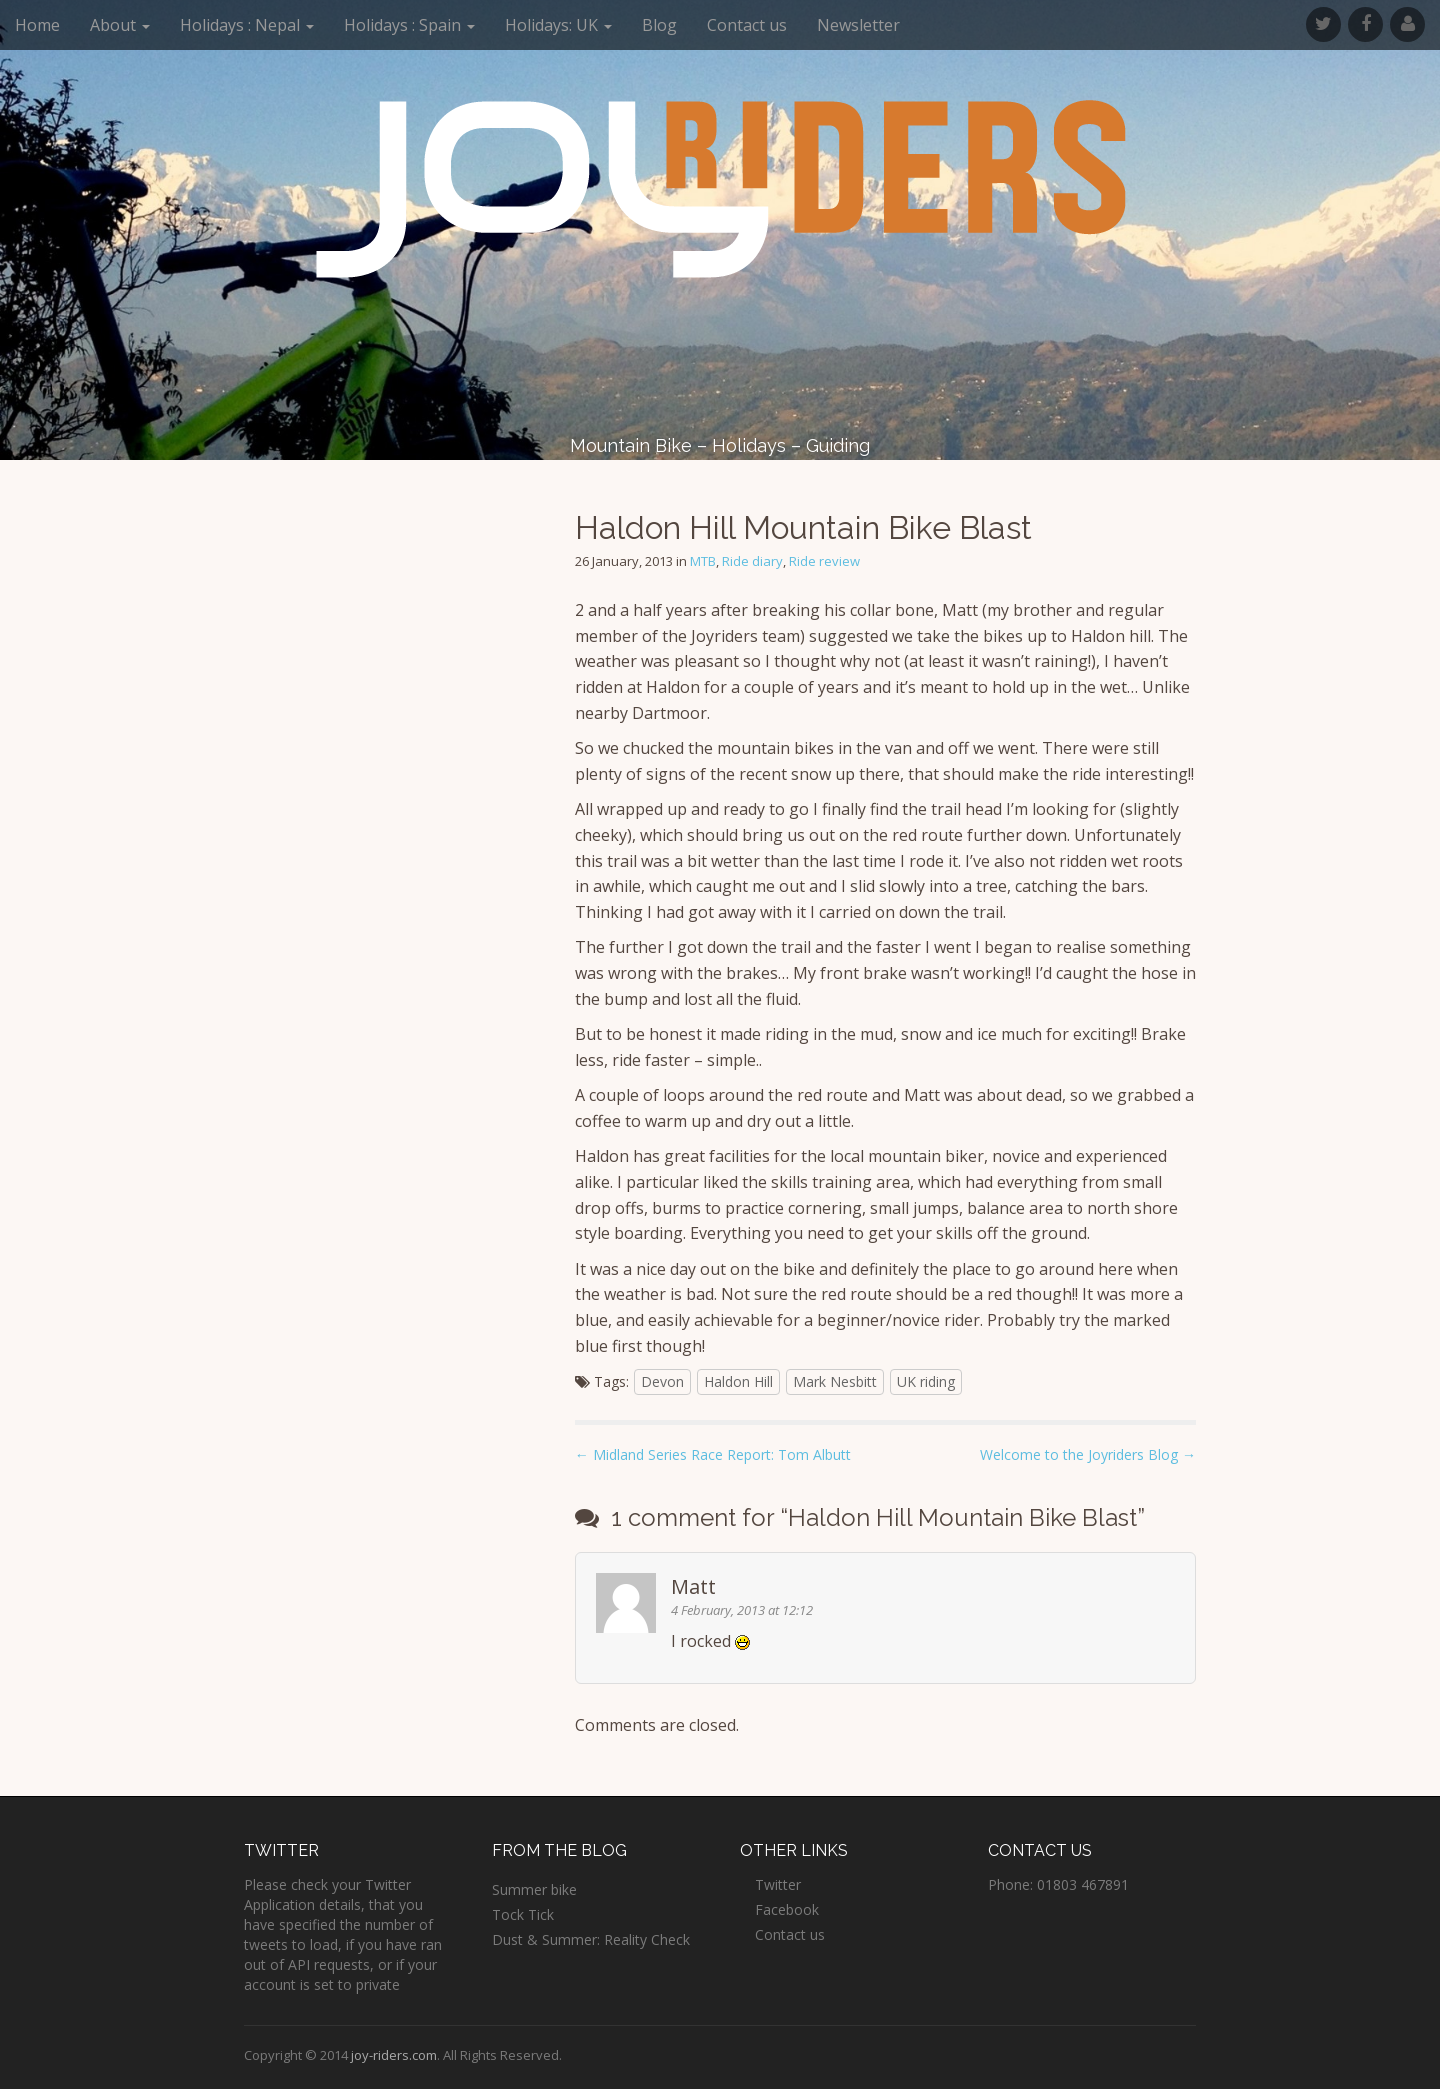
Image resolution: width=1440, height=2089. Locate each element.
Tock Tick (523, 1914)
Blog (659, 25)
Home (37, 25)
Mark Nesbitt (835, 1381)
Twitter (778, 1884)
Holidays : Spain (409, 25)
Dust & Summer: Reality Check (591, 1939)
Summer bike (534, 1889)
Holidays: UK (558, 25)
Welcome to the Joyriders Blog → (1088, 1454)
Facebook (787, 1909)
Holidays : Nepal (247, 25)
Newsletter (858, 25)
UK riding (926, 1381)
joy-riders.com (394, 2055)
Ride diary (752, 561)
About (120, 25)
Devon (662, 1381)
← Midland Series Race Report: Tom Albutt (713, 1454)
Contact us (747, 25)
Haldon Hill (738, 1381)
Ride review (824, 561)
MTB (703, 561)
